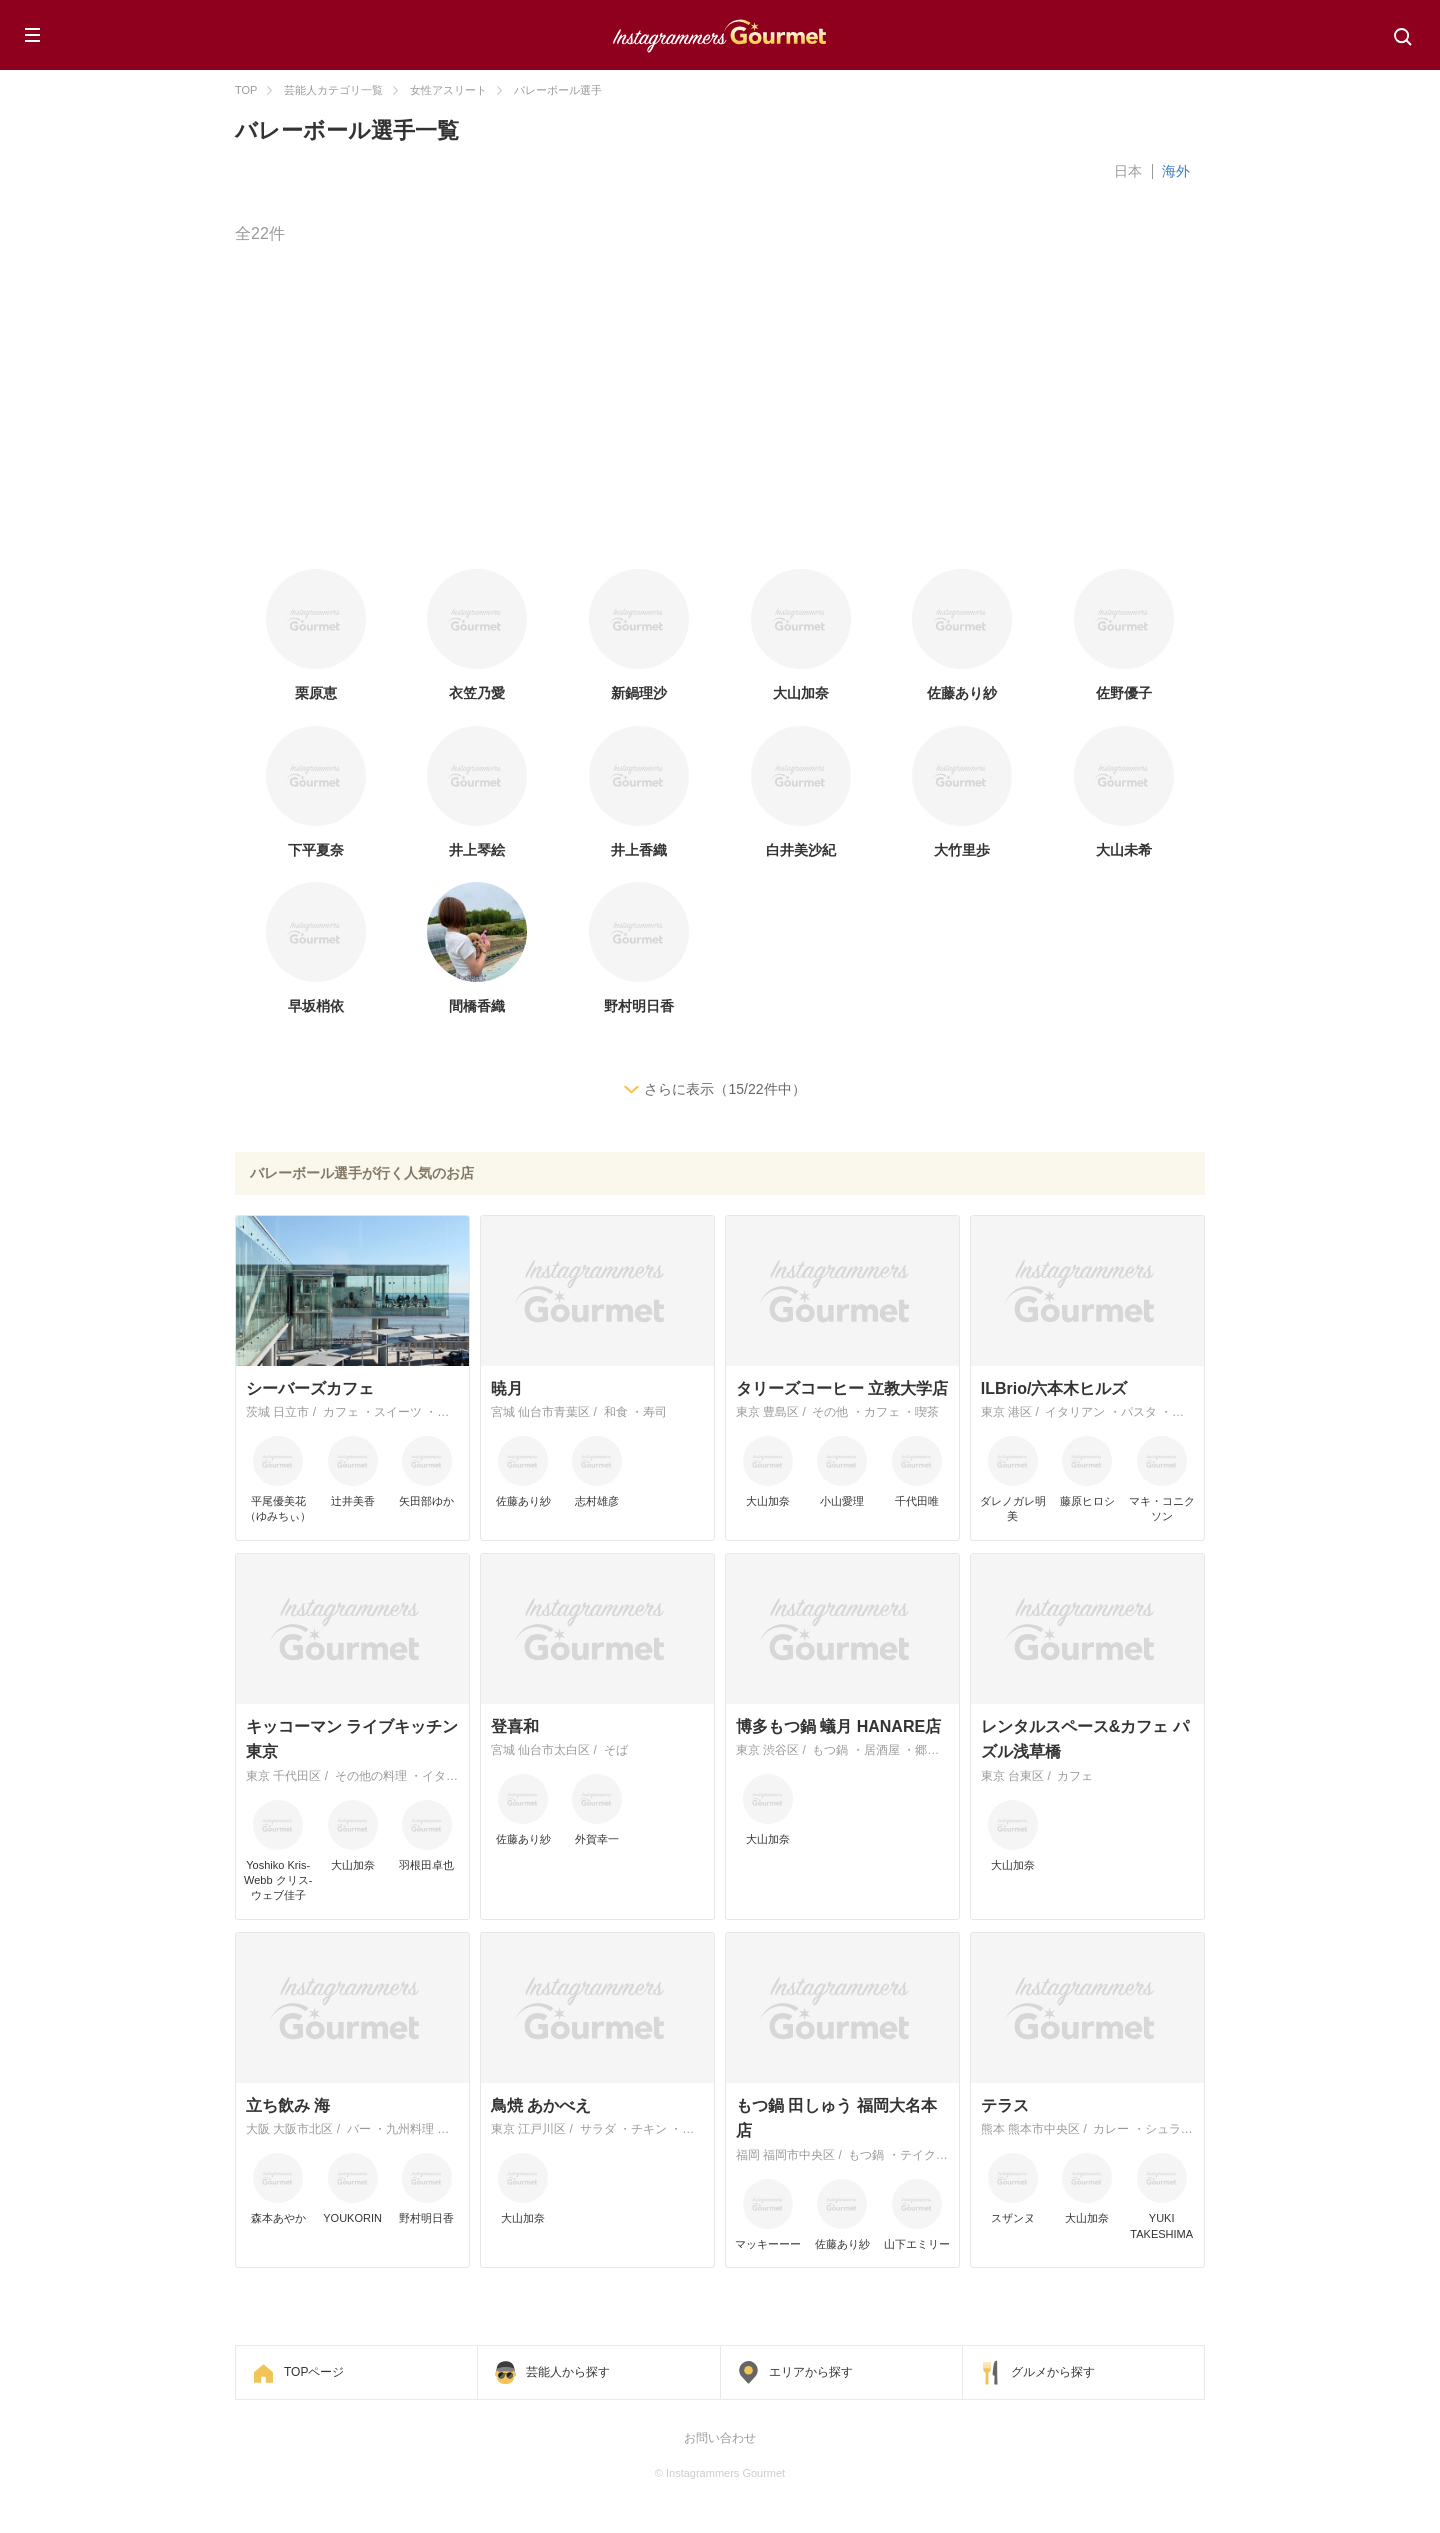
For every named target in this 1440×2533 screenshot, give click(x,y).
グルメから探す (1053, 2372)
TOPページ (314, 2372)
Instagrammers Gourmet (720, 33)
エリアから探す (811, 2372)
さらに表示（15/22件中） (724, 1089)
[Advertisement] (835, 409)
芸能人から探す (568, 2372)
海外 (1176, 171)
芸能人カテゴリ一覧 (333, 90)
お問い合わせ (720, 2438)
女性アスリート (448, 90)
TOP (246, 90)
